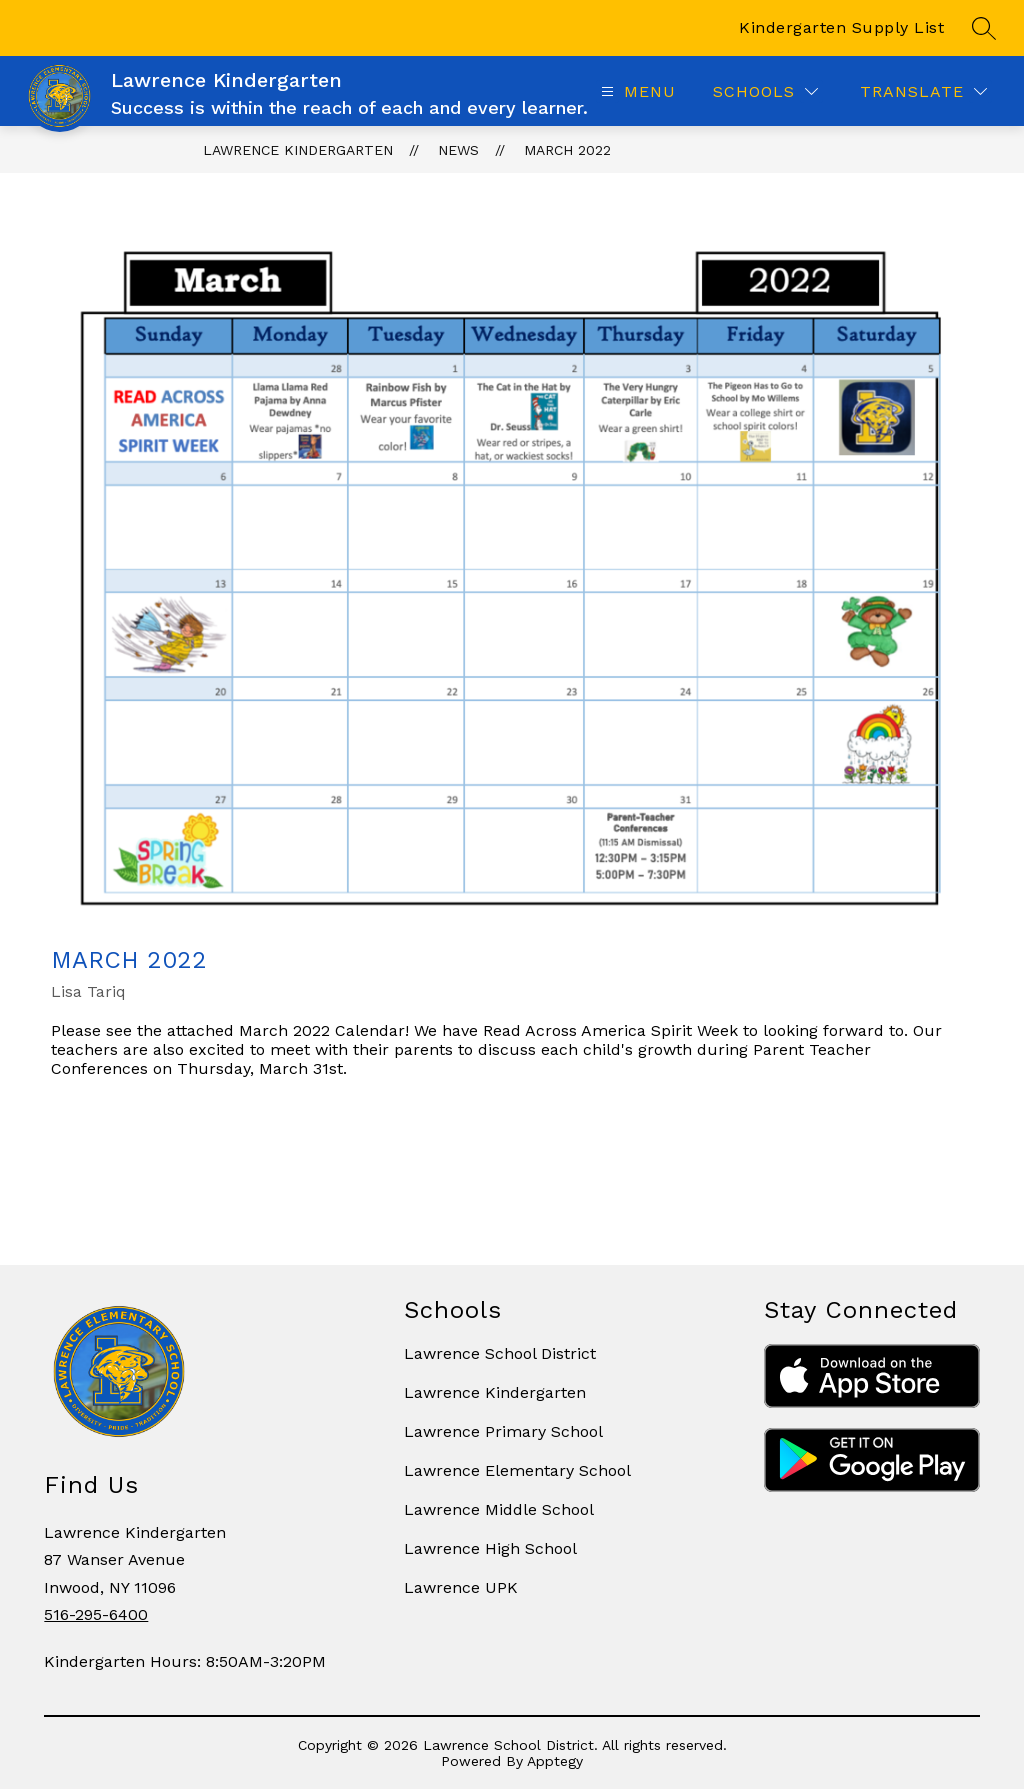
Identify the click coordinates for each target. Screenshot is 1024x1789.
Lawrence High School (490, 1548)
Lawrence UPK (461, 1587)
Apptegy (555, 1761)
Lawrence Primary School (503, 1431)
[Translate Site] (923, 91)
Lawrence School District (500, 1353)
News (458, 150)
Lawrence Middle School (499, 1509)
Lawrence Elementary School (517, 1470)
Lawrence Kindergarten (298, 150)
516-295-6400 (96, 1614)
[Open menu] (636, 91)
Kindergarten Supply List (841, 27)
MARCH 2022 (567, 150)
